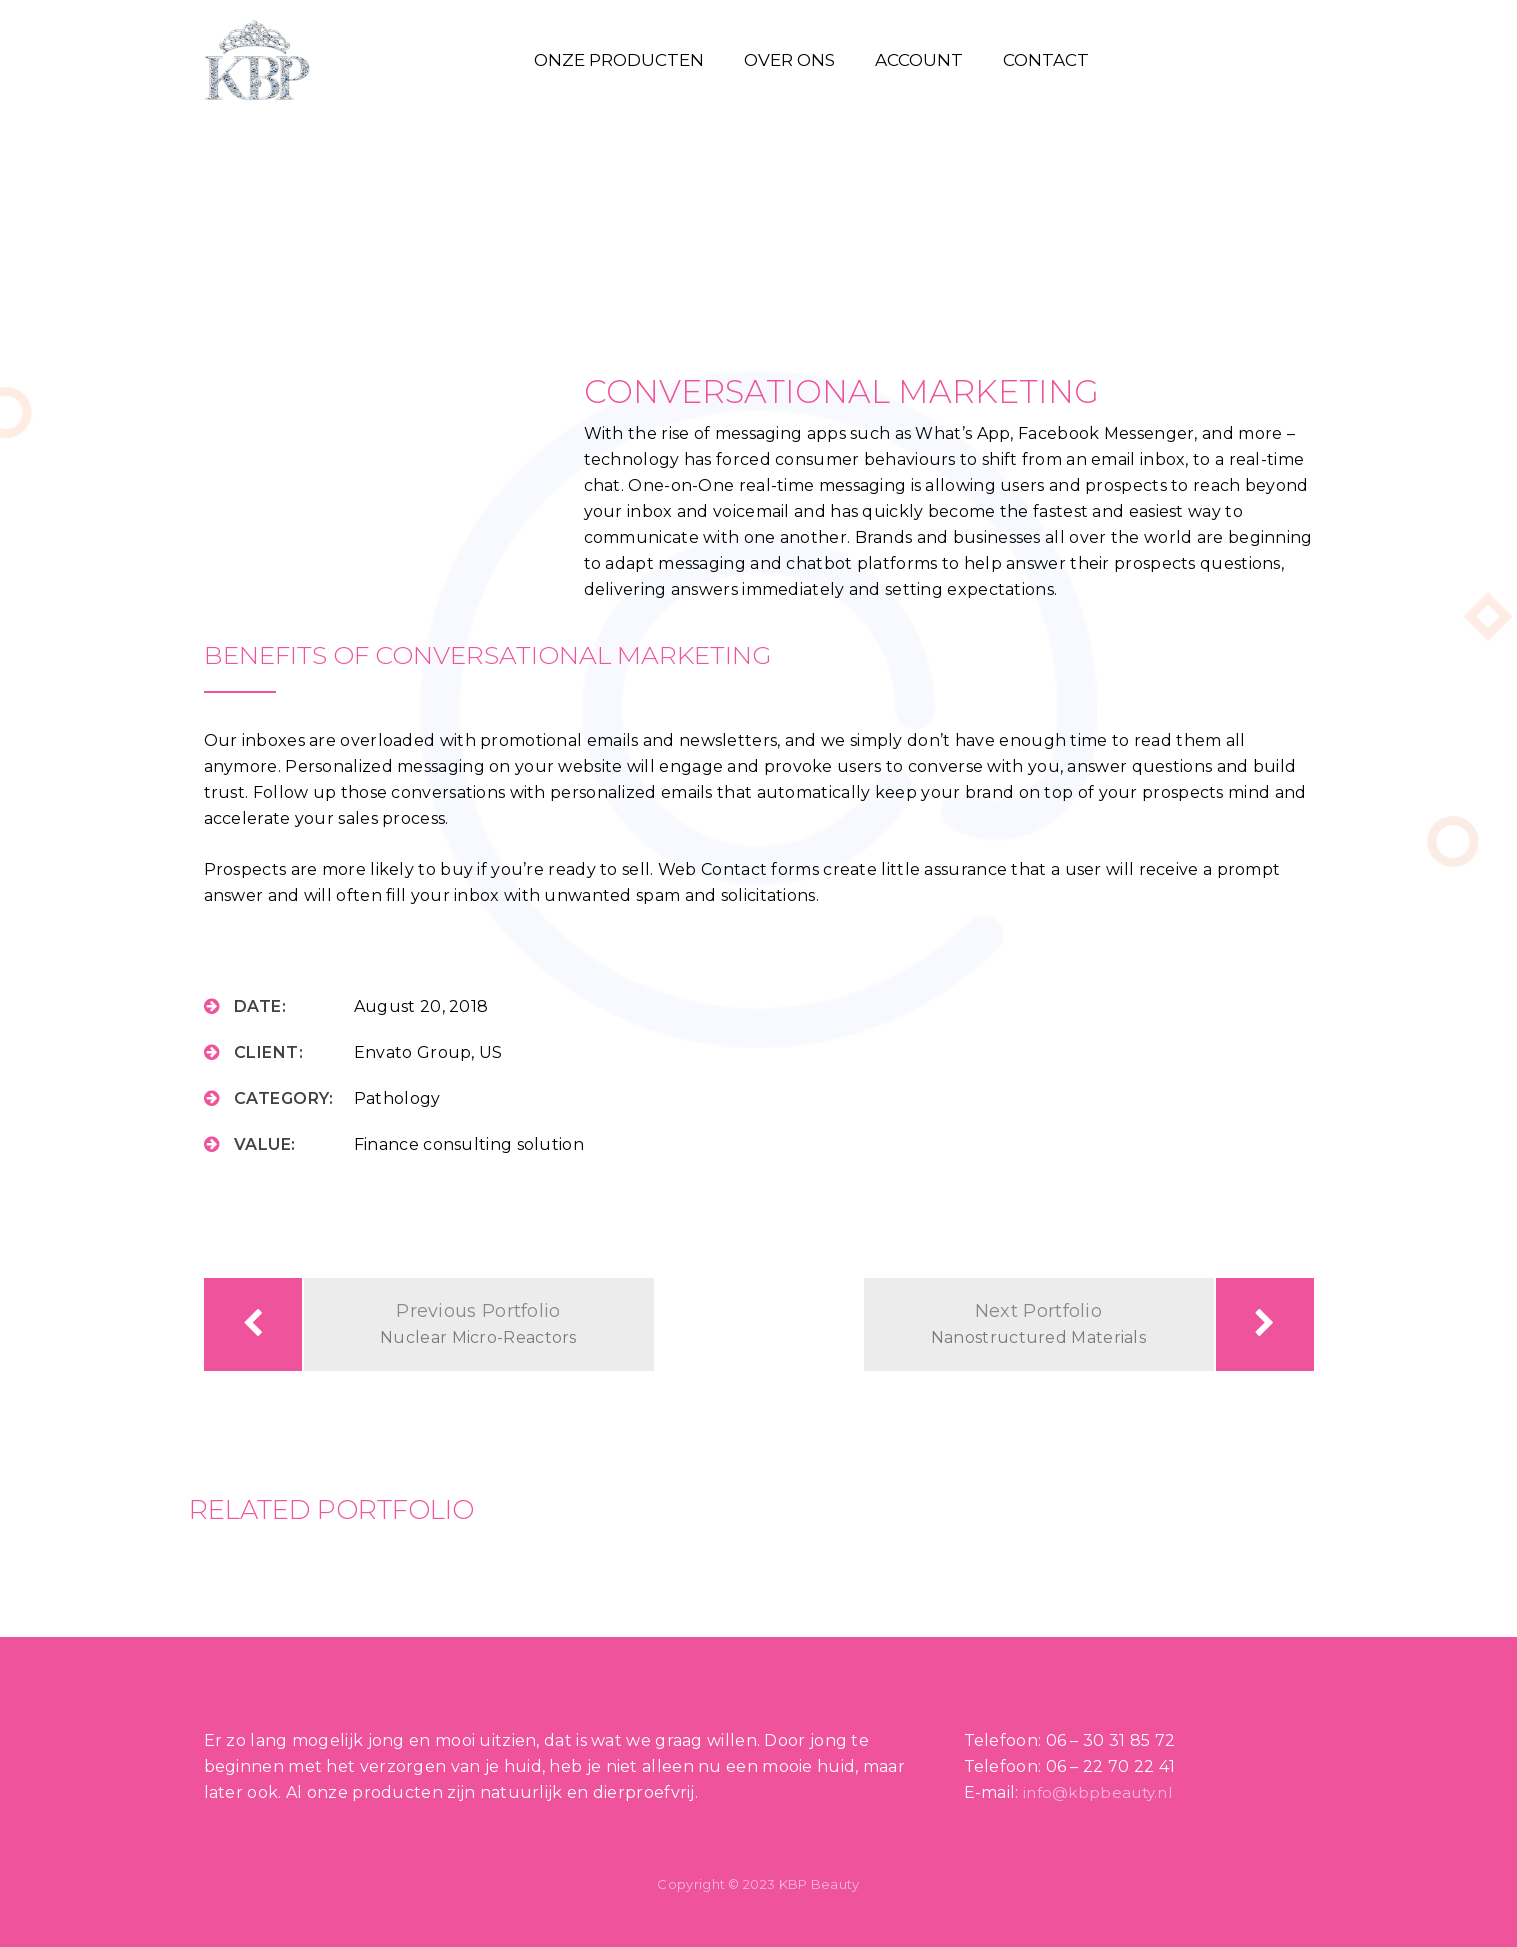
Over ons (789, 60)
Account (919, 60)
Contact (1046, 60)
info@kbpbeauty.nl (1097, 1792)
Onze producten (619, 60)
